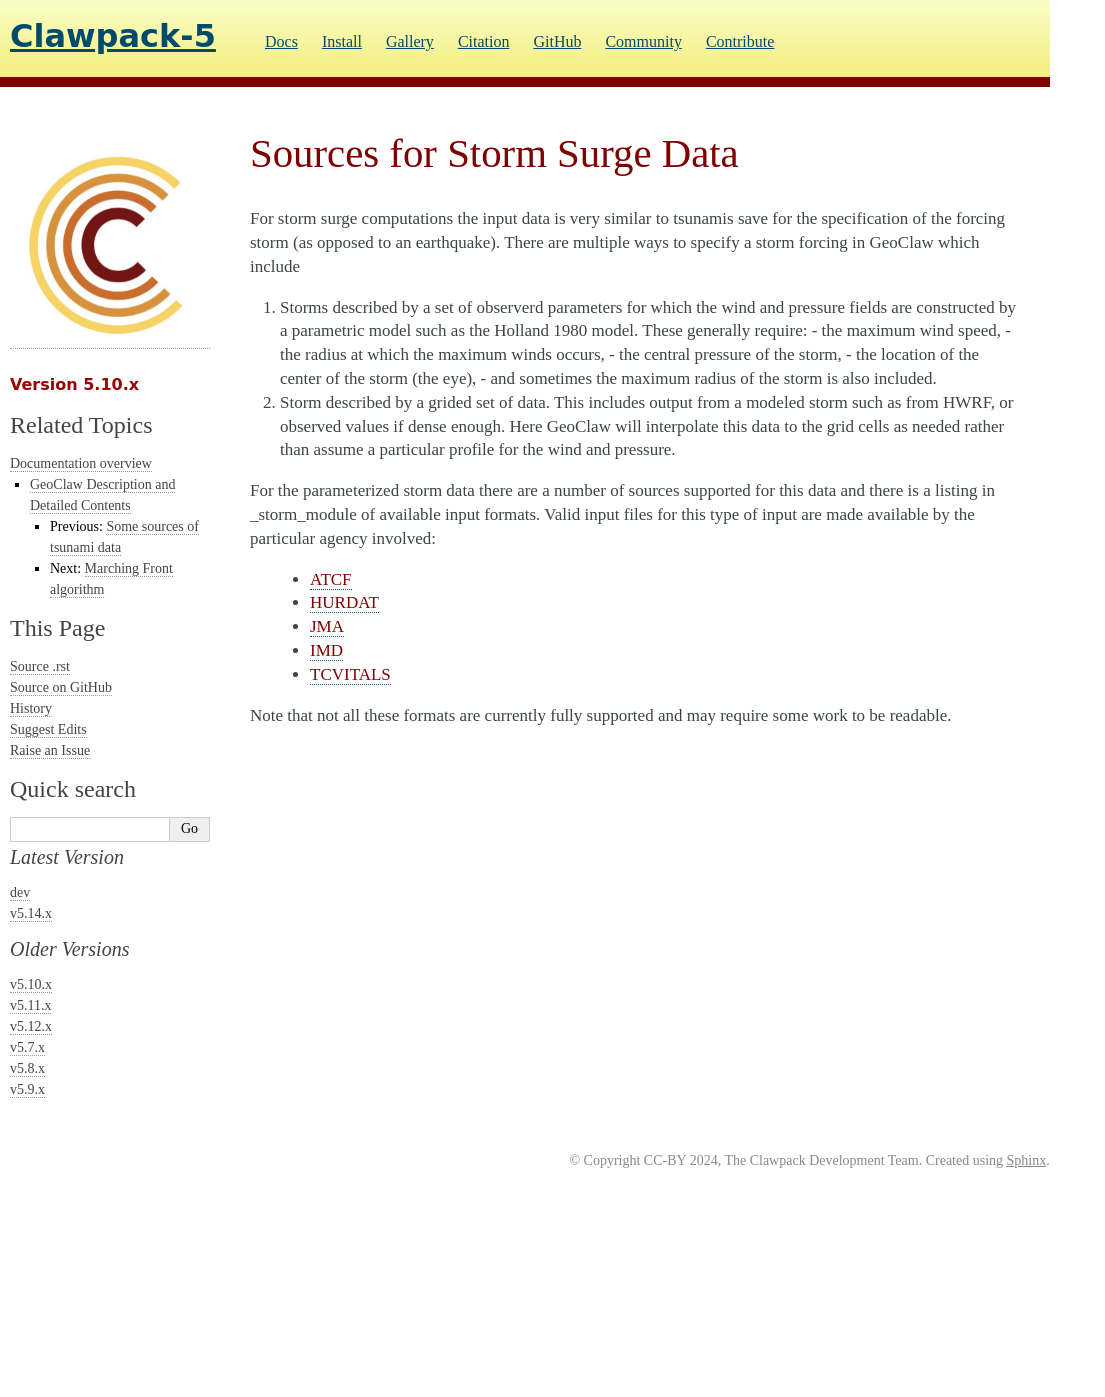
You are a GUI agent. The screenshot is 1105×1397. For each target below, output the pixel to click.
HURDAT (344, 602)
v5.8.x (27, 1068)
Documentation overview (81, 463)
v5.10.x (31, 984)
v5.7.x (27, 1047)
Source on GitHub (61, 687)
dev (20, 892)
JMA (327, 626)
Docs (281, 41)
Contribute (740, 41)
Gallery (410, 41)
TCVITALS (350, 674)
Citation (484, 41)
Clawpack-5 (113, 36)
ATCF (331, 579)
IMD (326, 650)
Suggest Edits (48, 729)
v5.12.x (31, 1026)
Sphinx (1027, 1160)
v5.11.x (30, 1005)
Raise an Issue (50, 750)
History (31, 708)
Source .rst (40, 666)
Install (342, 41)
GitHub (557, 41)
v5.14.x (31, 913)
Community (643, 41)
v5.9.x (27, 1089)
